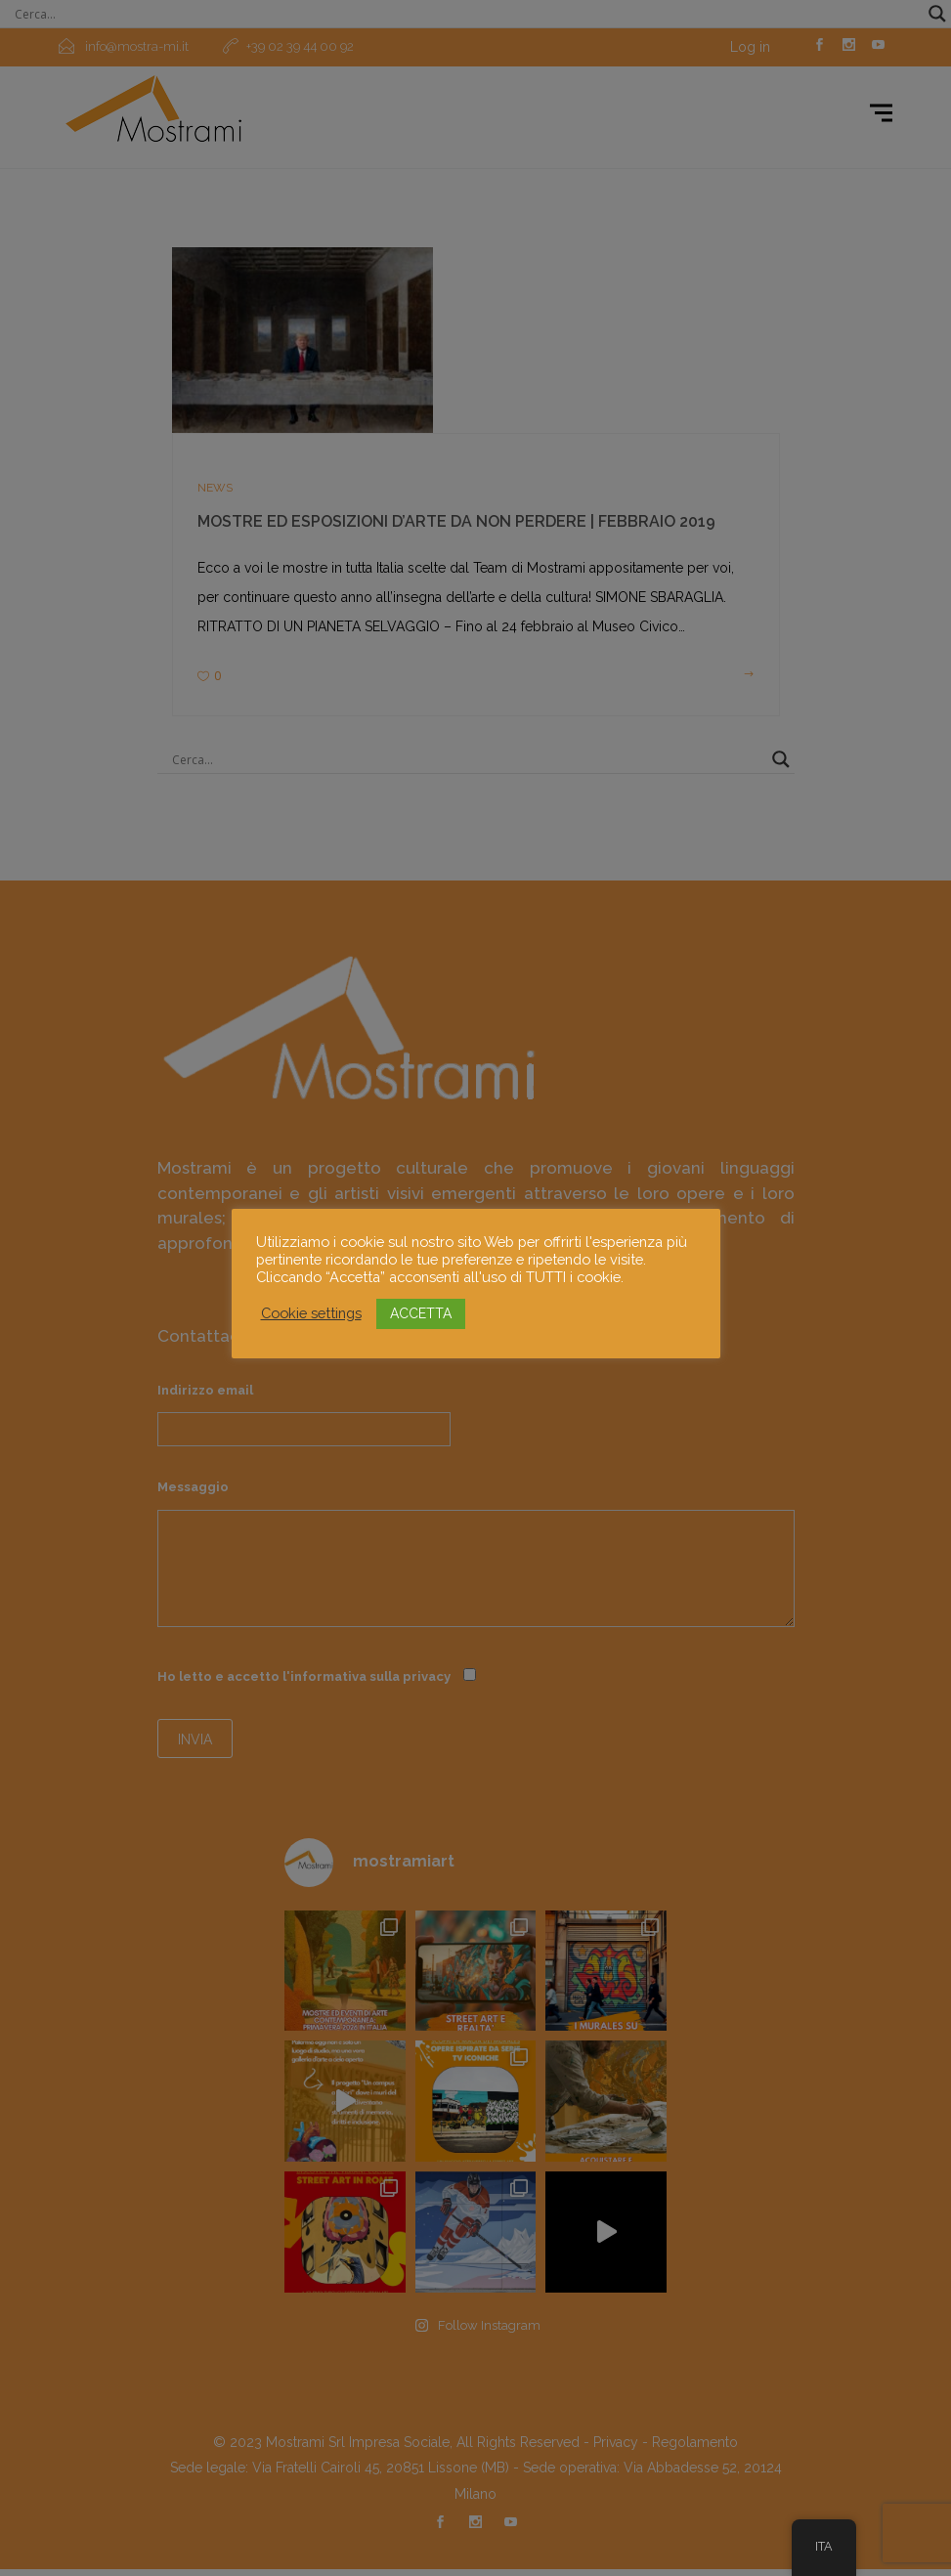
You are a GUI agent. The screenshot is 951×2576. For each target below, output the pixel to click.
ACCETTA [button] (421, 1313)
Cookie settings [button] (311, 1313)
